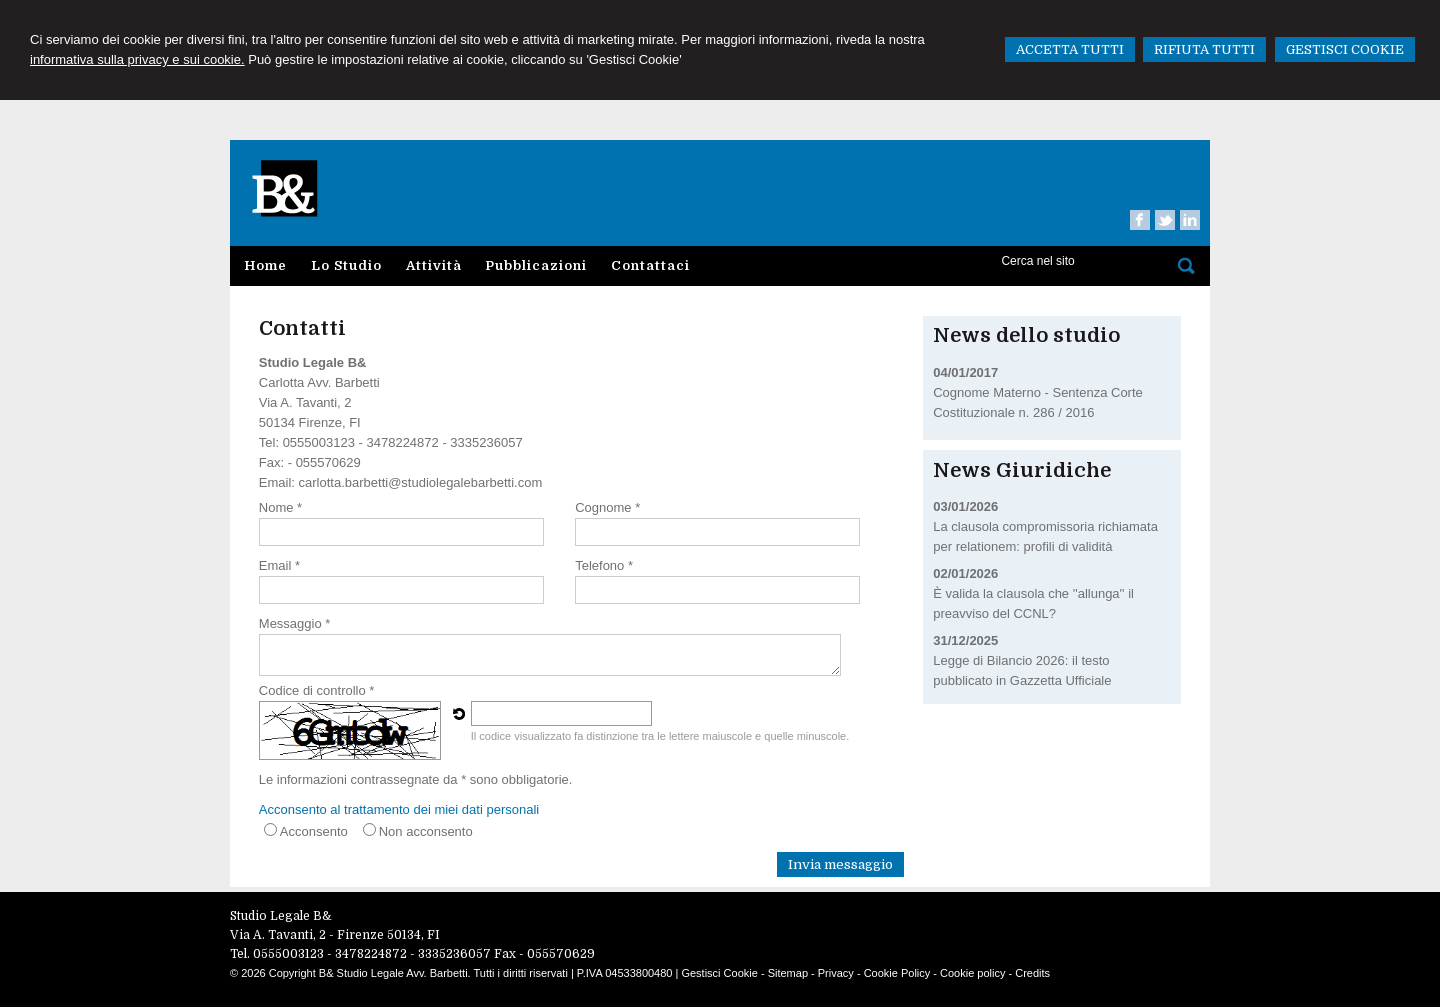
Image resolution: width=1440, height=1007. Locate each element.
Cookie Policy (897, 973)
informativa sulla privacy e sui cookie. (137, 59)
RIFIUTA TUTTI (1204, 49)
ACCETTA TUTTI (1070, 49)
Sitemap (788, 973)
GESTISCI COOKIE (1345, 49)
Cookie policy (972, 973)
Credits (1032, 973)
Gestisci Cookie (719, 973)
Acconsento (314, 831)
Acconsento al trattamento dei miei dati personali (399, 809)
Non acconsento (426, 831)
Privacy (836, 973)
